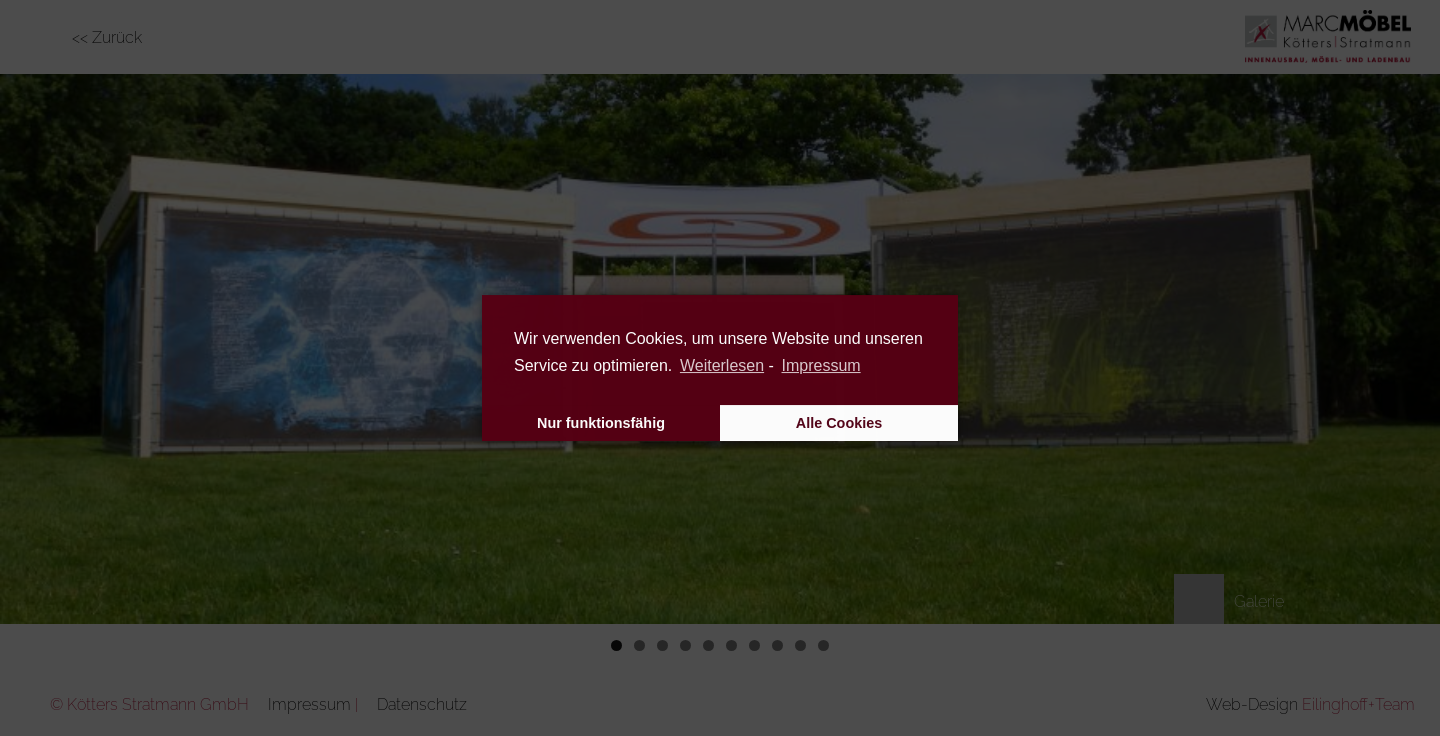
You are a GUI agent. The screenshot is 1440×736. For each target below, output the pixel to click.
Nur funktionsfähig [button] (601, 423)
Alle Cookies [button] (839, 423)
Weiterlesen (722, 365)
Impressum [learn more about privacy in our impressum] (821, 365)
